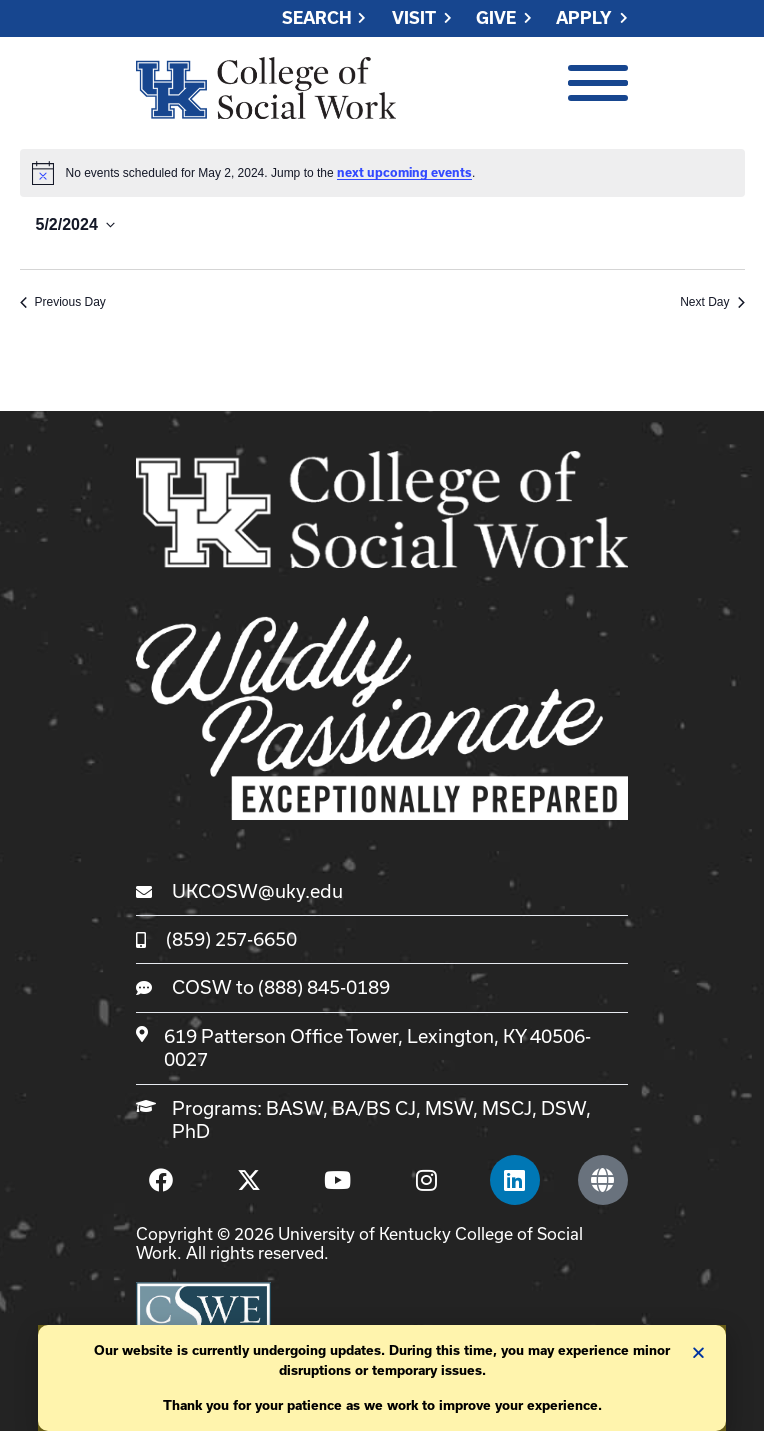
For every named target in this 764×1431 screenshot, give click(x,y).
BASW (294, 1108)
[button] (698, 1352)
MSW (449, 1108)
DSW (563, 1108)
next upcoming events (404, 172)
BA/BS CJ (374, 1108)
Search (317, 18)
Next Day (712, 302)
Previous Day (63, 302)
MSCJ (507, 1108)
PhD (191, 1131)
